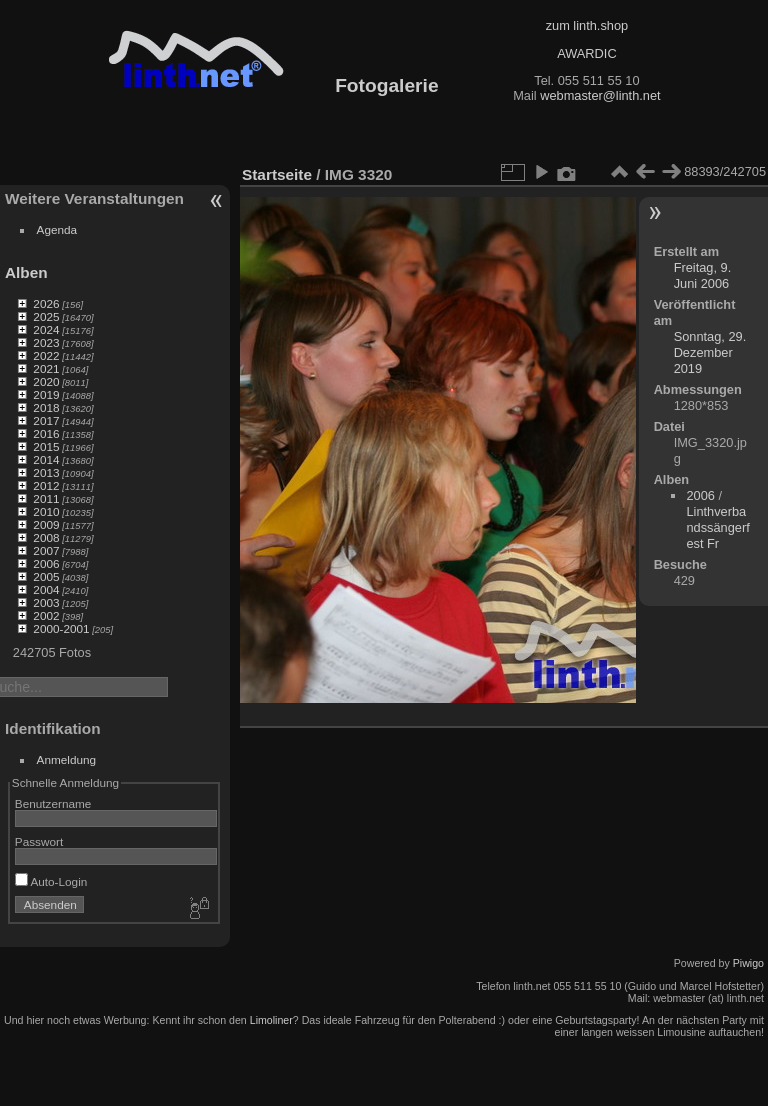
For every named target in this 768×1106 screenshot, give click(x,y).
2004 (46, 589)
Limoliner (271, 1020)
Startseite (277, 174)
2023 (46, 342)
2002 (46, 615)
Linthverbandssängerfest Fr (717, 527)
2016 (46, 433)
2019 (46, 394)
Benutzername (53, 803)
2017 (46, 420)
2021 (46, 368)
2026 (46, 303)
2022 (46, 355)
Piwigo (748, 963)
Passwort (39, 841)
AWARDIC (586, 53)
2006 (46, 563)
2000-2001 (61, 628)
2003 (46, 602)
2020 (46, 381)
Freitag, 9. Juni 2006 (703, 275)
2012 (46, 485)
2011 (46, 498)
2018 (46, 407)
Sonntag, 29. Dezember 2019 (710, 352)
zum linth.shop (587, 25)
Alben (26, 272)
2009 (46, 524)
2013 (46, 472)
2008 (46, 537)
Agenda (57, 229)
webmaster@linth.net (600, 95)
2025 (46, 316)
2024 (46, 329)
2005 (46, 576)
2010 (46, 511)
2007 (46, 550)
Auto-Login (51, 881)
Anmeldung (67, 759)
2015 (46, 446)
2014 (46, 459)
